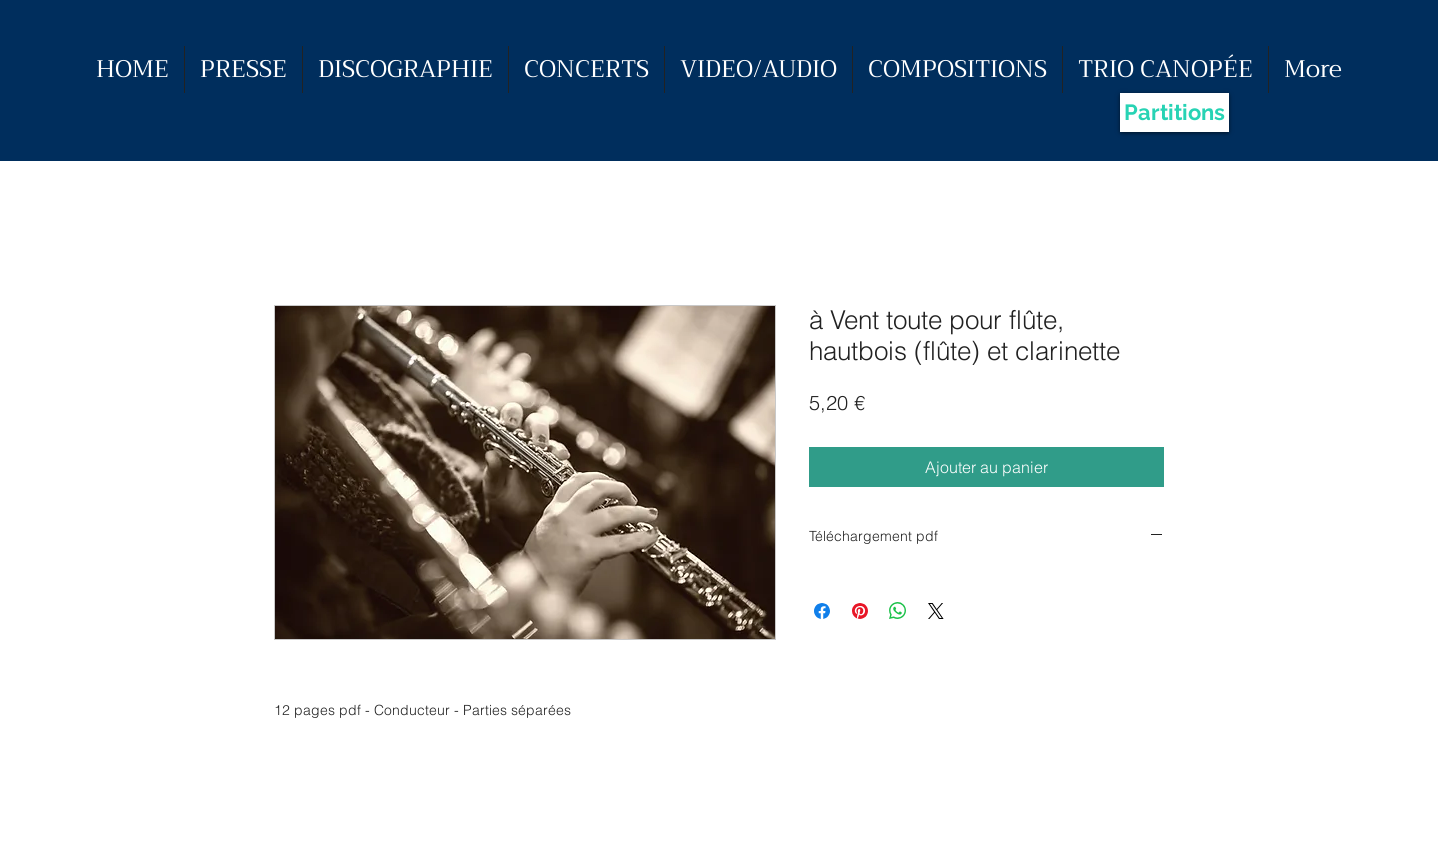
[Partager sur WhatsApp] (898, 611)
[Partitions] (1174, 112)
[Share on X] (936, 611)
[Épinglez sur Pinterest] (860, 611)
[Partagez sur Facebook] (822, 611)
